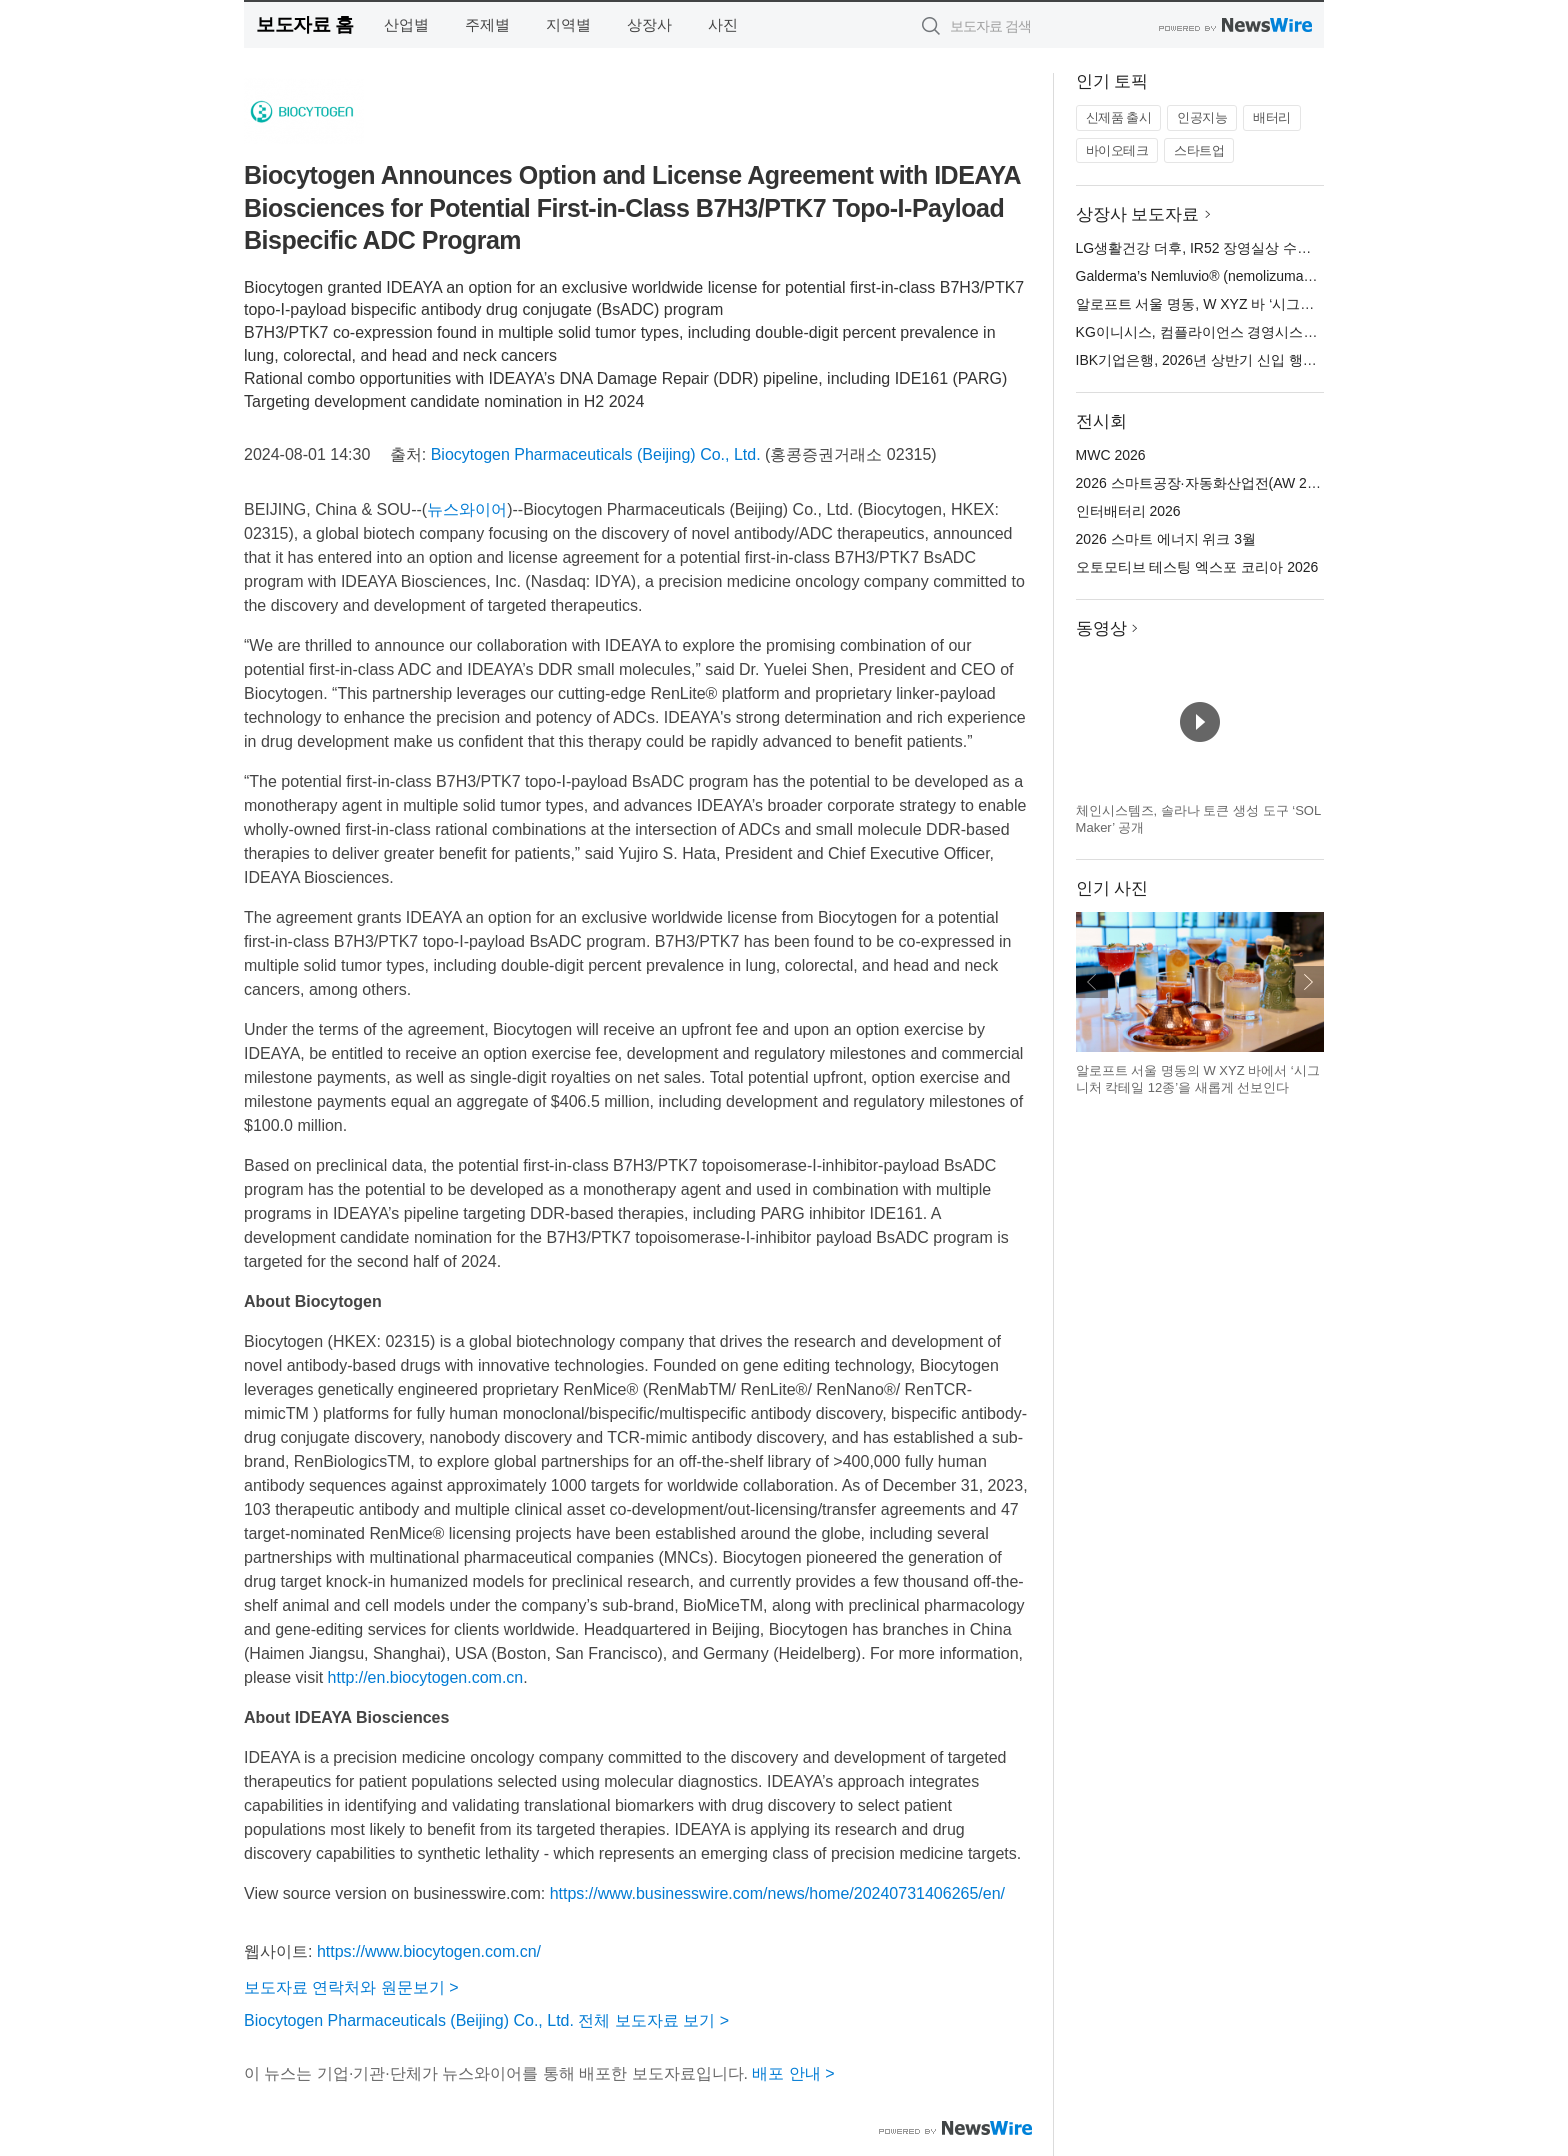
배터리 (1272, 117)
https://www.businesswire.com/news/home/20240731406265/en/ (777, 1893)
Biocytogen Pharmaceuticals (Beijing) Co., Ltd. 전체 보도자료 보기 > (486, 2020)
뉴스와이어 (467, 509)
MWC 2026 (1111, 455)
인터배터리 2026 (1128, 511)
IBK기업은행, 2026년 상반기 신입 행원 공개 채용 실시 (1244, 360)
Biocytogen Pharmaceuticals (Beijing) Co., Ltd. (596, 454)
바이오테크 (1117, 150)
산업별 (406, 24)
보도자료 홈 (304, 24)
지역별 (568, 24)
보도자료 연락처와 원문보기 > (351, 1987)
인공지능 (1202, 117)
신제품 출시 (1119, 117)
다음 (1308, 982)
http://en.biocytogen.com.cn (426, 1677)
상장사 (649, 24)
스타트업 (1199, 150)
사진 (723, 24)
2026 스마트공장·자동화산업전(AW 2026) (1205, 483)
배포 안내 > (793, 2073)
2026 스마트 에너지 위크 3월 (1166, 539)
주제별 (487, 24)
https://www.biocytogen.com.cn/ (429, 1951)
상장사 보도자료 (1138, 214)
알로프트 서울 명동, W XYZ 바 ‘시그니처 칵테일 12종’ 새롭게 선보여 (1289, 304)
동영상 (1101, 628)
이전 (1092, 982)
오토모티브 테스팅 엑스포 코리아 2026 (1197, 567)
